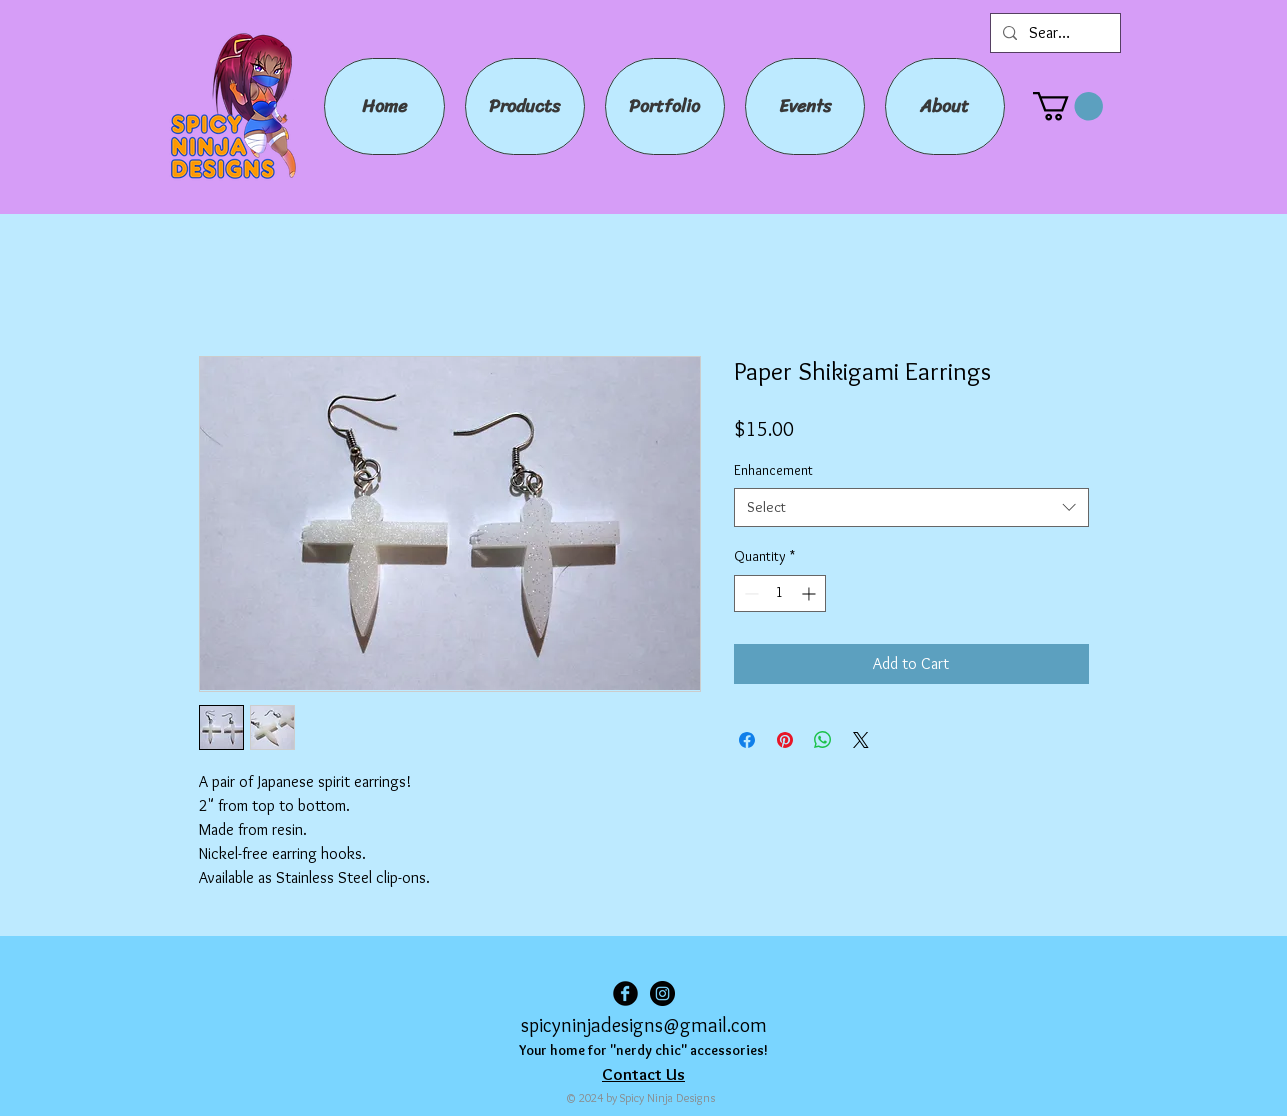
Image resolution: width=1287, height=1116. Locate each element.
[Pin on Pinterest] (785, 740)
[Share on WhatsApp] (823, 740)
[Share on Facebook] (747, 740)
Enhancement (773, 470)
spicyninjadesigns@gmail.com (644, 1025)
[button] (1068, 106)
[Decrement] (749, 593)
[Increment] (810, 593)
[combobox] (911, 507)
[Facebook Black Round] (625, 993)
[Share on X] (861, 740)
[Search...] (1053, 33)
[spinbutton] (780, 593)
